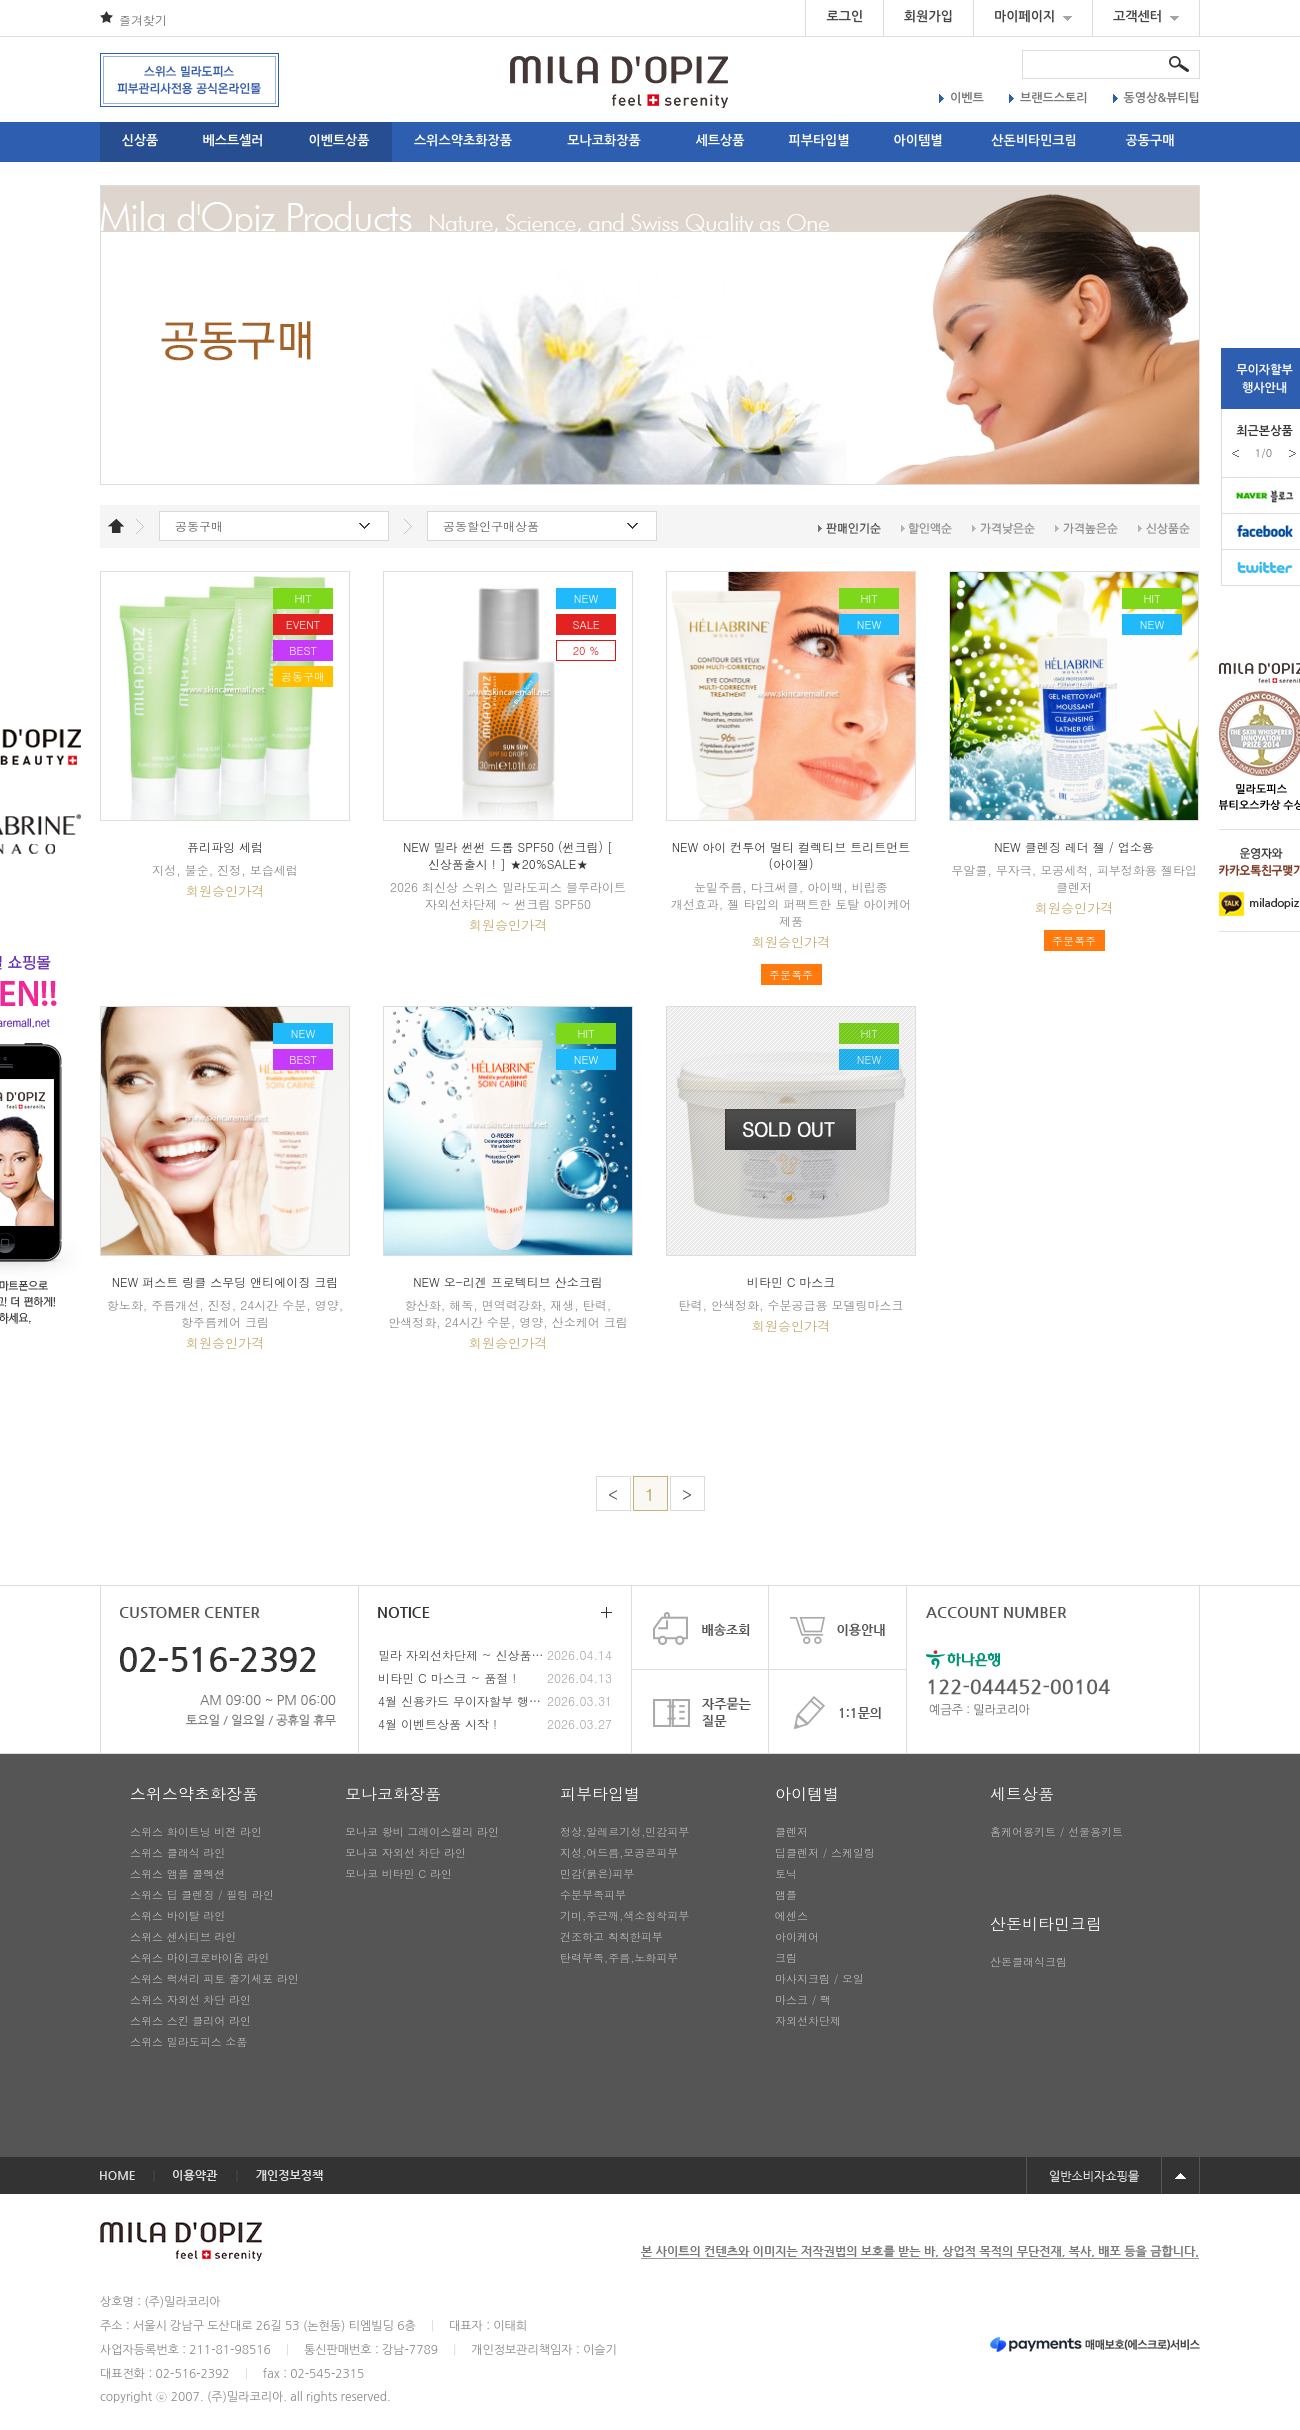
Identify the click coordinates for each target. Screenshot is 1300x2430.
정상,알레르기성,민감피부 (624, 1831)
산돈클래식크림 (1028, 1961)
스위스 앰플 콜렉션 (177, 1873)
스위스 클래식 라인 (177, 1852)
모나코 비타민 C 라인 (398, 1873)
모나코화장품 (603, 140)
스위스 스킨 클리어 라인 (190, 2020)
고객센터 (1146, 16)
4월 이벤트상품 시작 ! (437, 1723)
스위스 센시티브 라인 (183, 1936)
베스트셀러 (232, 140)
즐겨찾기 (143, 19)
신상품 (140, 140)
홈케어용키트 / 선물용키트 (1056, 1831)
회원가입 (928, 16)
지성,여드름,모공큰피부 (619, 1852)
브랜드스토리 (1048, 98)
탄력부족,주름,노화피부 (619, 1957)
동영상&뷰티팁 (1156, 98)
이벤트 (961, 98)
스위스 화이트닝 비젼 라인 (196, 1831)
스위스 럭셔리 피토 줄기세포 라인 (214, 1978)
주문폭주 (791, 974)
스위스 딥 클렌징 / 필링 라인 (202, 1894)
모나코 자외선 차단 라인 (405, 1852)
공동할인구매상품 (491, 525)
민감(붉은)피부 (597, 1873)
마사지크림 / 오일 (819, 1978)
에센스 (791, 1915)
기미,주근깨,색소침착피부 (624, 1915)
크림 (786, 1957)
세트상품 (720, 140)
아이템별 (918, 140)
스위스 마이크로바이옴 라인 (199, 1957)
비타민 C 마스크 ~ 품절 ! (447, 1677)
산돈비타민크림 (1034, 140)
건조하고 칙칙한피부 (611, 1936)
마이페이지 (1033, 16)
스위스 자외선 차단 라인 (190, 1999)
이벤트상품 (338, 140)
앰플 (786, 1894)
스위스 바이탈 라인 (177, 1915)
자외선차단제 (808, 2020)
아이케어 (797, 1936)
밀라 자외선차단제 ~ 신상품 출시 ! (462, 1654)
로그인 (844, 16)
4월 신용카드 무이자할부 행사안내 (462, 1700)
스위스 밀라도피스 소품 (188, 2041)
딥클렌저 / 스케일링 (825, 1852)
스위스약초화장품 (463, 140)
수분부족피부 (593, 1894)
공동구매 (1150, 140)
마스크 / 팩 (803, 1999)
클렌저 (791, 1831)
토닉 (786, 1873)
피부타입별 (818, 140)
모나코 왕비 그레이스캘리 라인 (422, 1831)
